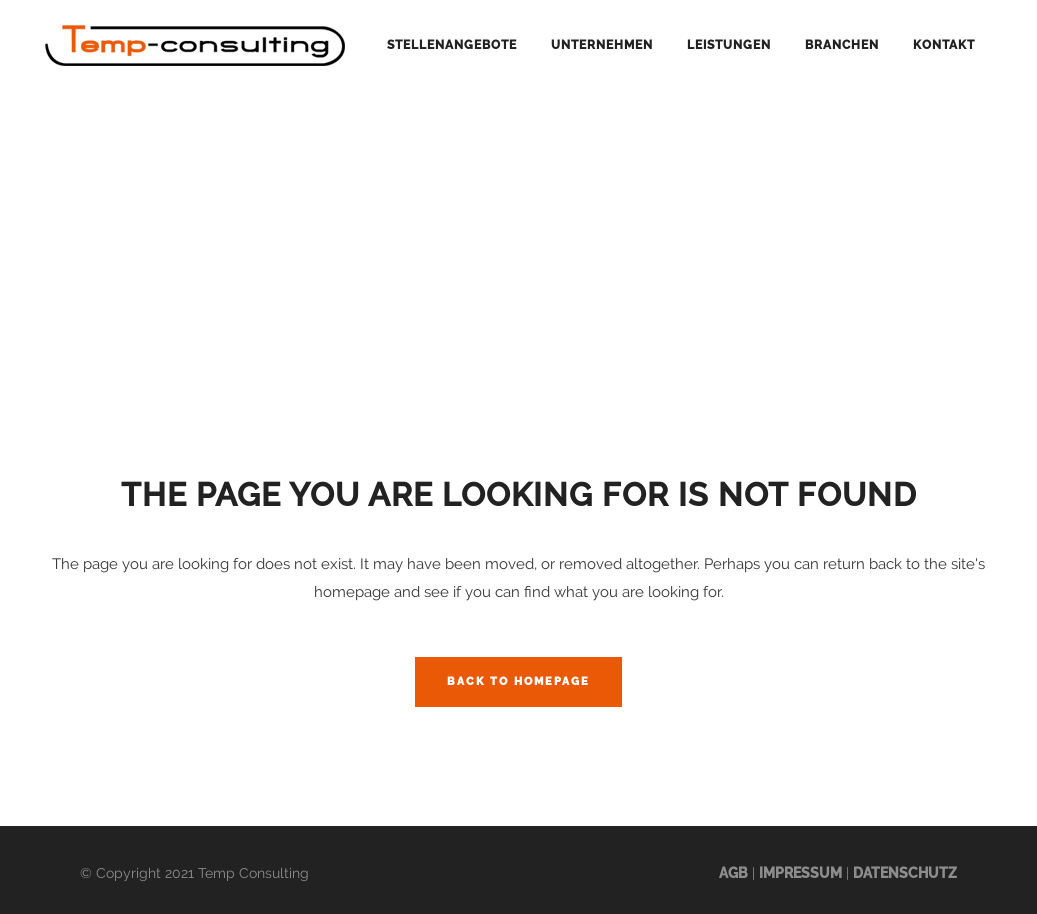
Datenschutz (905, 873)
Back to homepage (518, 681)
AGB (733, 873)
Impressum (800, 873)
